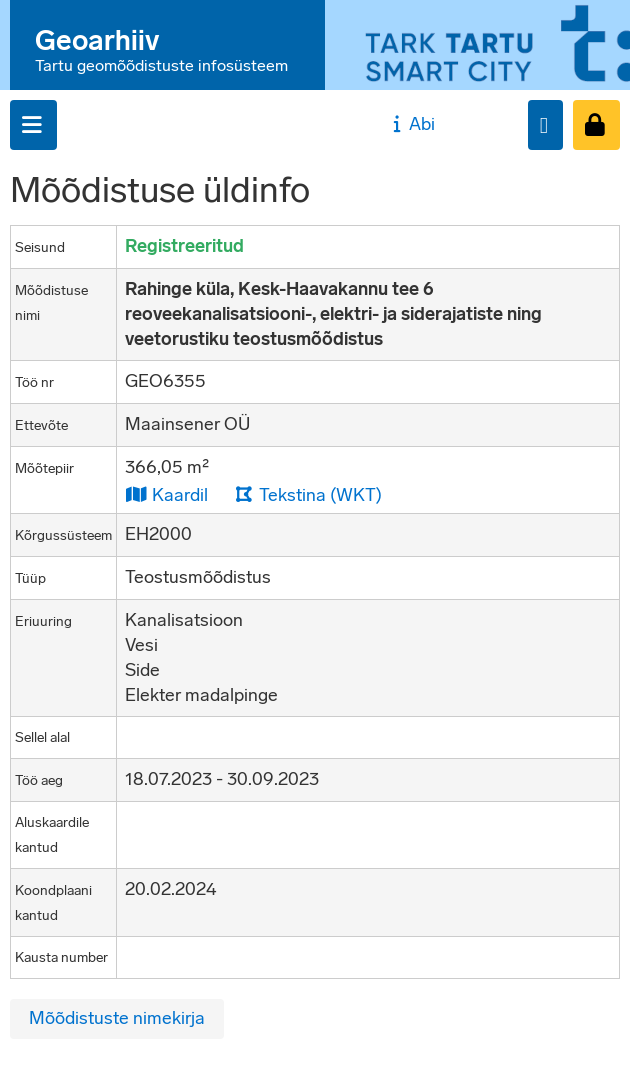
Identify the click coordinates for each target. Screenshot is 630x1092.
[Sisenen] (596, 125)
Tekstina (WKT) (308, 494)
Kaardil (166, 494)
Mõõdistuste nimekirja (117, 1018)
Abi (411, 124)
